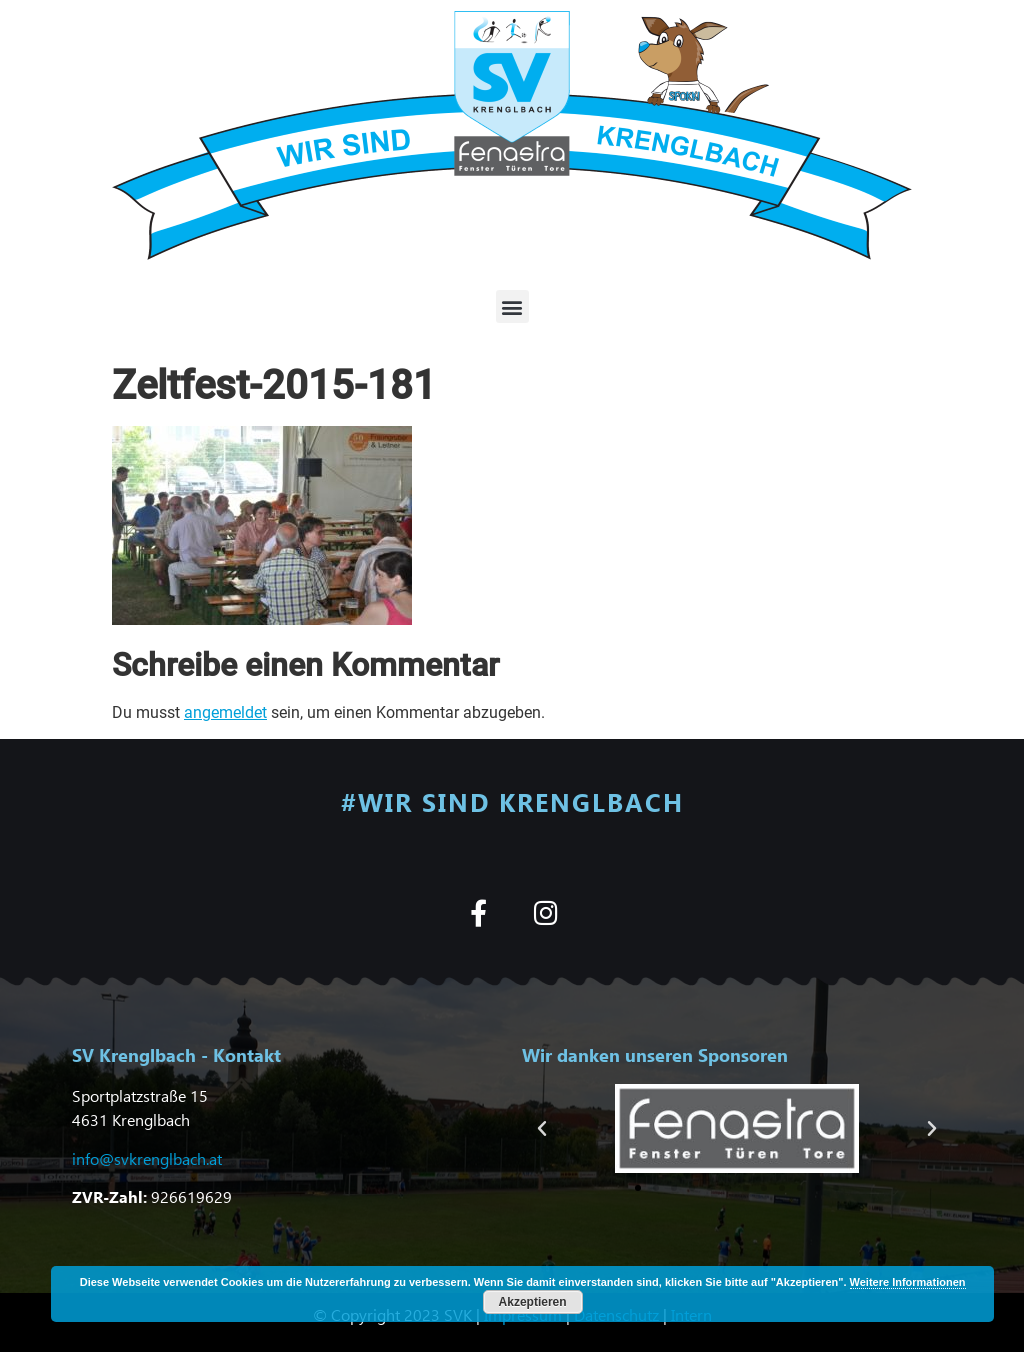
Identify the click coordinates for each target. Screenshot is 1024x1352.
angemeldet (225, 712)
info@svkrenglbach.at (147, 1158)
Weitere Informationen (908, 1282)
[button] (512, 306)
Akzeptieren (533, 1302)
